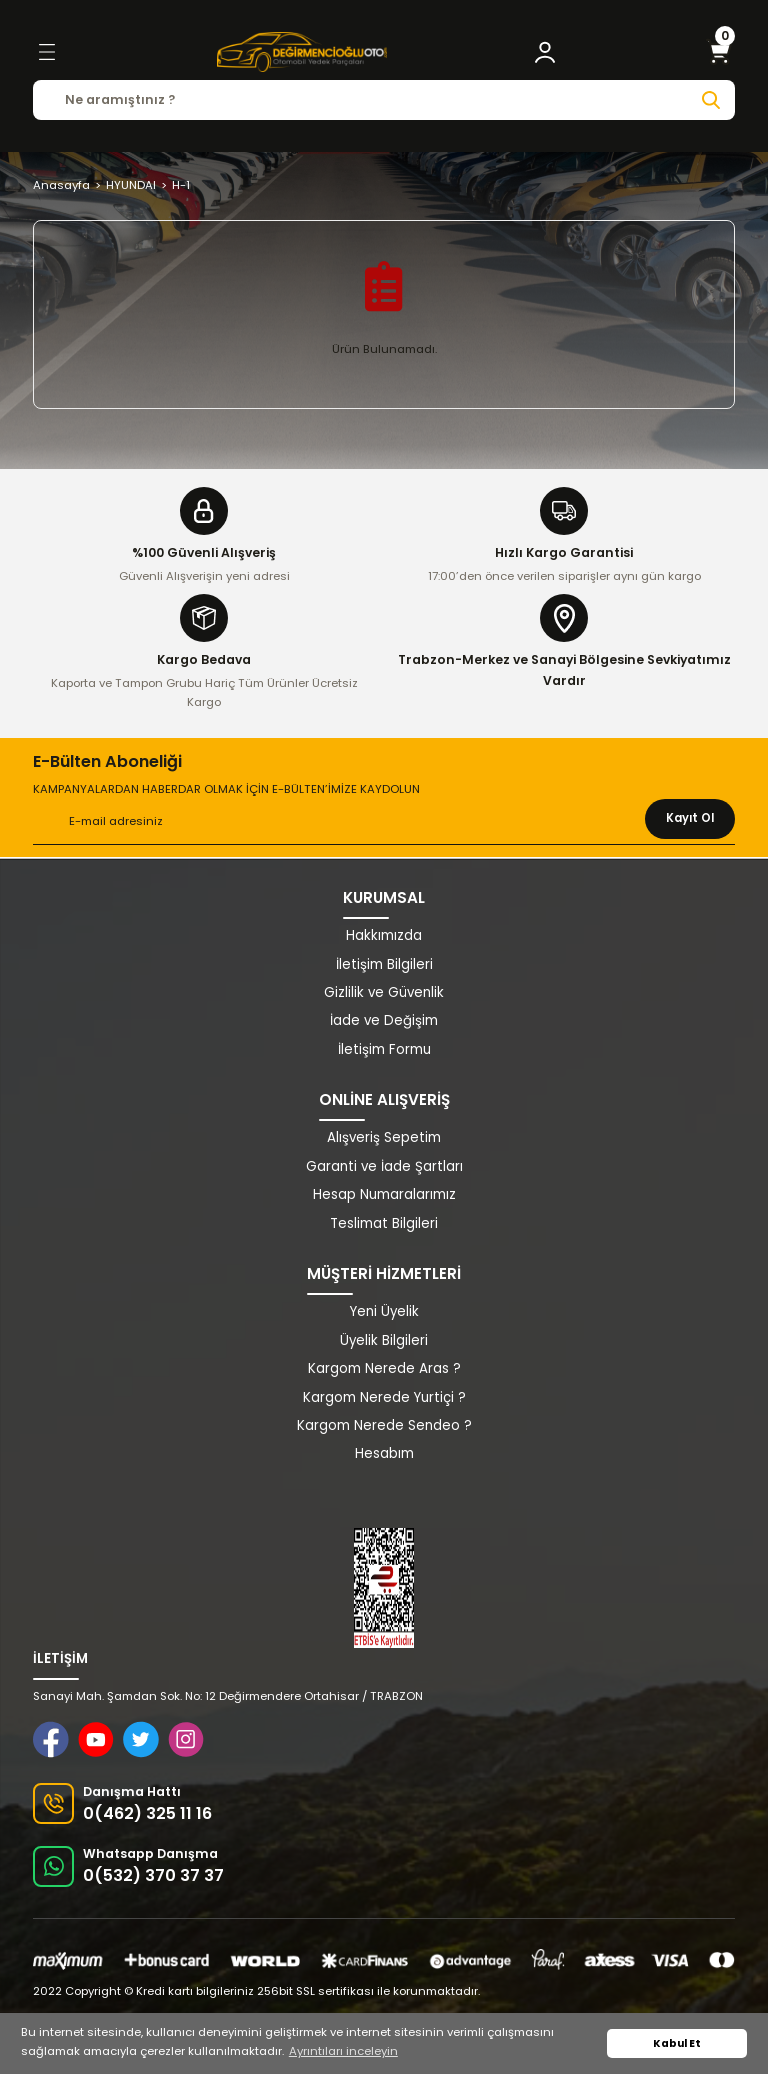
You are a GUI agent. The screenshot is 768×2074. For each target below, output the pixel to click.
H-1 (181, 185)
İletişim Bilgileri (384, 964)
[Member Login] (545, 52)
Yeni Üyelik (384, 1311)
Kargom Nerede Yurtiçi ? (384, 1397)
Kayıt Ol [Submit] (690, 818)
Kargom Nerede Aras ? (384, 1368)
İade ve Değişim (384, 1020)
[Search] (384, 100)
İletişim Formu (384, 1049)
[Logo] (302, 52)
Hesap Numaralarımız (384, 1194)
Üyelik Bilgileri (384, 1340)
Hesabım (384, 1453)
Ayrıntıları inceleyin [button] (343, 2051)
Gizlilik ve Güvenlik (384, 992)
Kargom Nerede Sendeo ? (384, 1425)
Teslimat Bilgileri (384, 1223)
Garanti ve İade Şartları (384, 1166)
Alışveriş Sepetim (384, 1137)
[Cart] (719, 52)
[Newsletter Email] (384, 822)
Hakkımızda (384, 935)
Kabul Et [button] (677, 2043)
